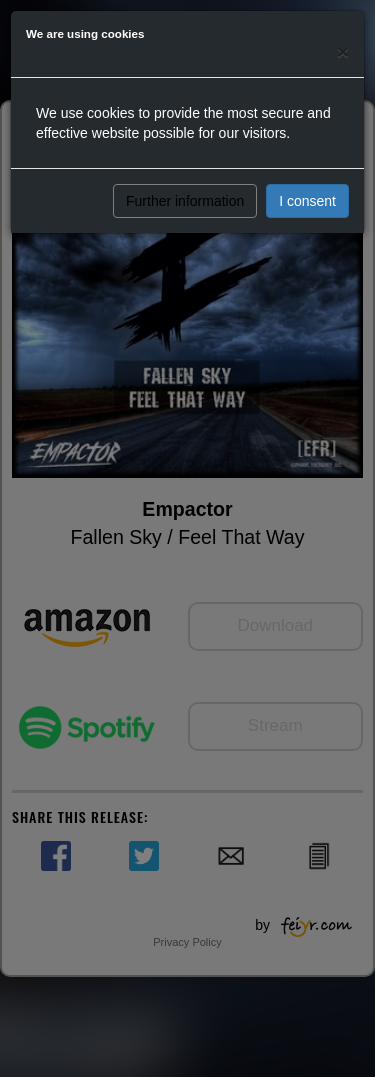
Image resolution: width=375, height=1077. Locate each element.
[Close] (343, 51)
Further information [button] (185, 201)
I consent (307, 201)
